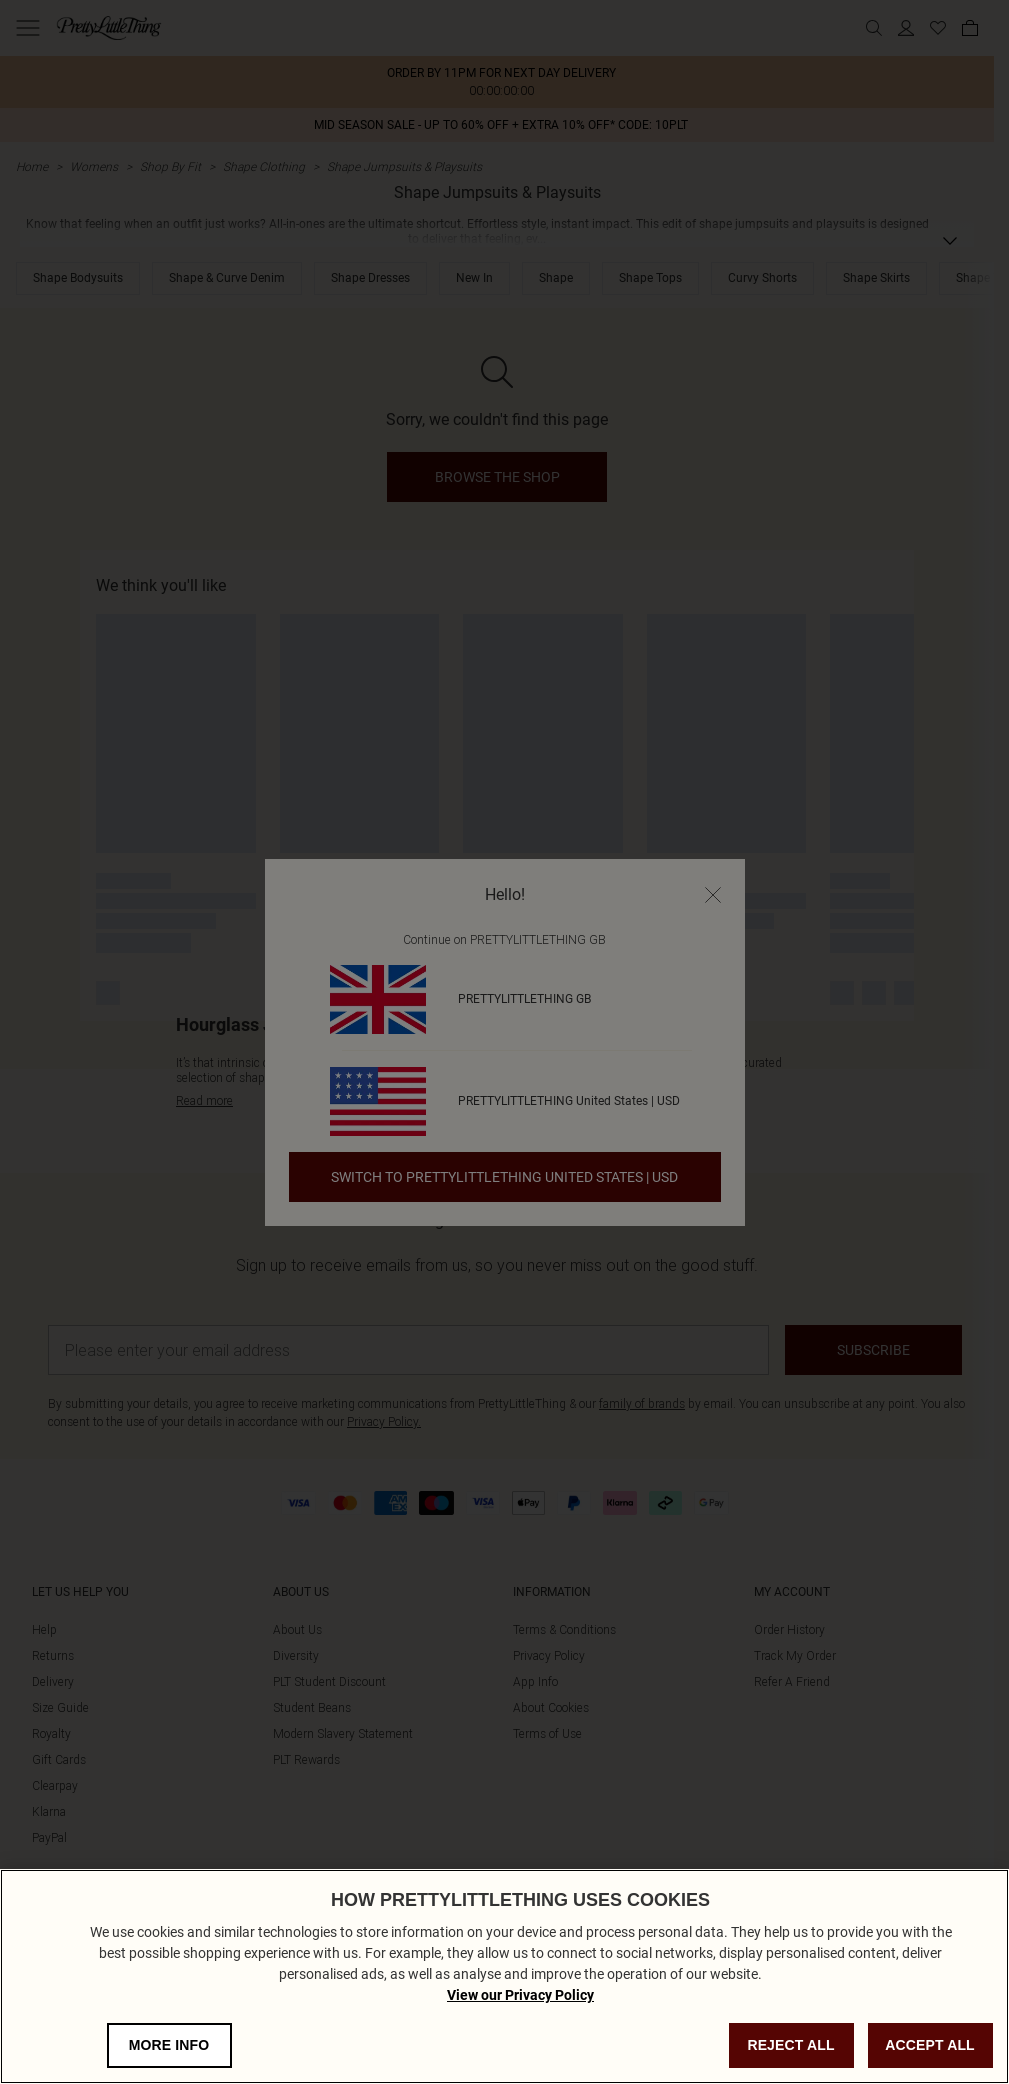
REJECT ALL (790, 2045)
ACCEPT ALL (930, 2045)
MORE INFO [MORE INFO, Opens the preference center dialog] (169, 2045)
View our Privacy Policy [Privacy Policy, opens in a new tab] (520, 1995)
